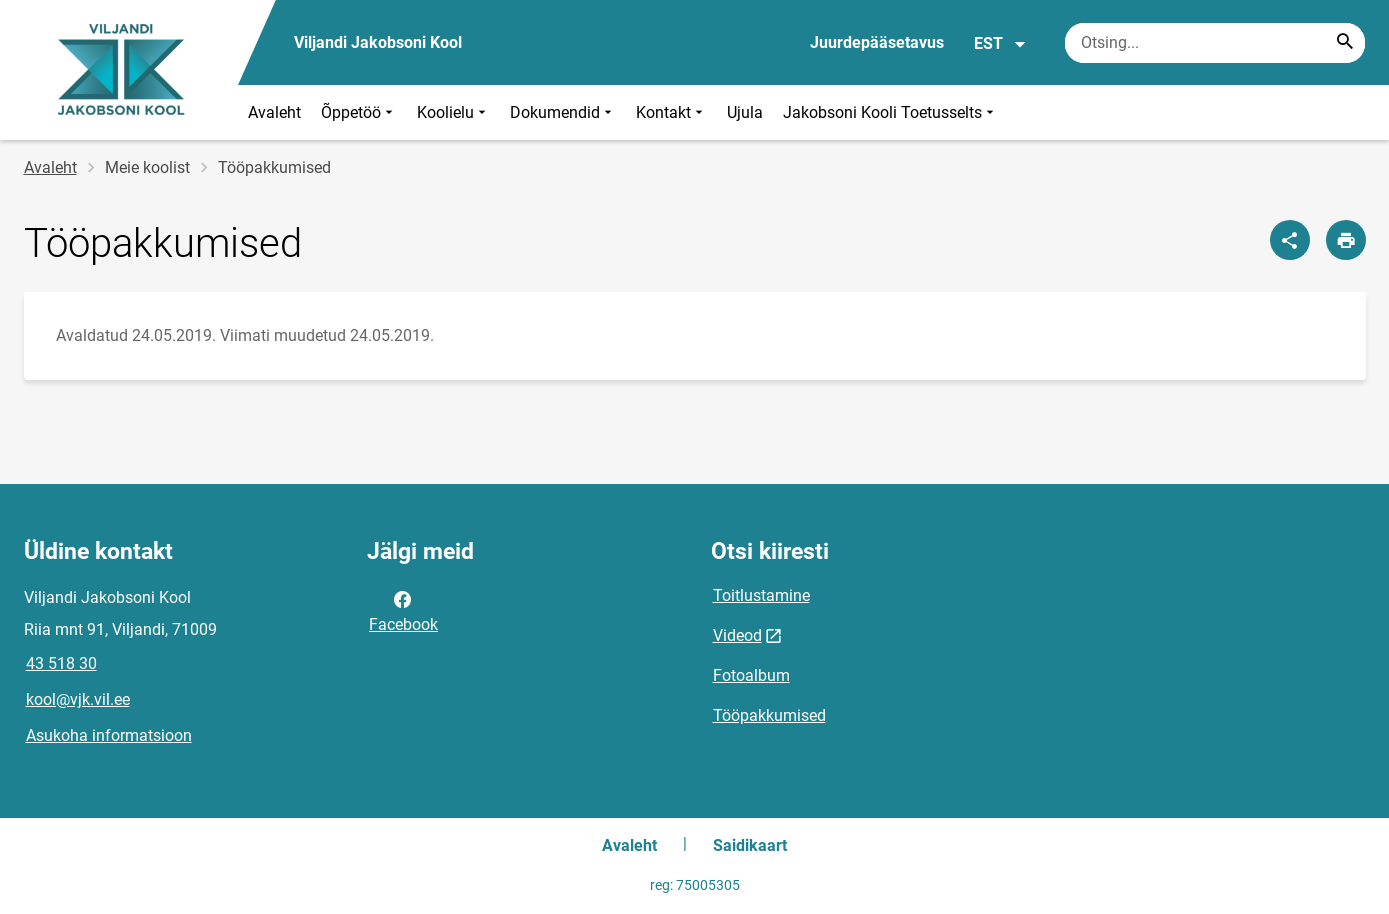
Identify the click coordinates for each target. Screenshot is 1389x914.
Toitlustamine (761, 595)
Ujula (745, 112)
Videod (737, 635)
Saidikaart (750, 845)
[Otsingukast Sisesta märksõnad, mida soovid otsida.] (1215, 43)
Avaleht (274, 112)
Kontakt (671, 112)
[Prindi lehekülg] (1346, 240)
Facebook (403, 610)
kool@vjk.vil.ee (78, 699)
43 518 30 (61, 663)
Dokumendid (563, 112)
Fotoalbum (751, 675)
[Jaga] (1290, 240)
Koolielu (453, 112)
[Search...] (1345, 43)
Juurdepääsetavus (877, 42)
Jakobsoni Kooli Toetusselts (890, 112)
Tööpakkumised (769, 715)
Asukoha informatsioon (109, 735)
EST (1000, 44)
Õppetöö (359, 112)
